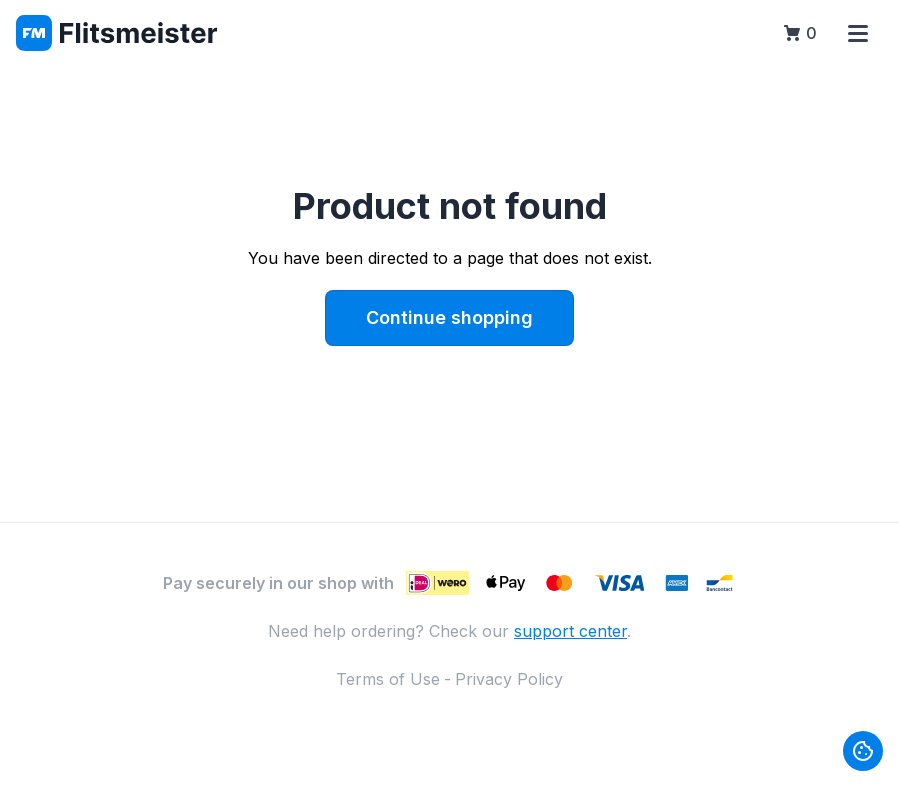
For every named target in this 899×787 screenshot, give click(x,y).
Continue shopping (449, 317)
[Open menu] (858, 33)
